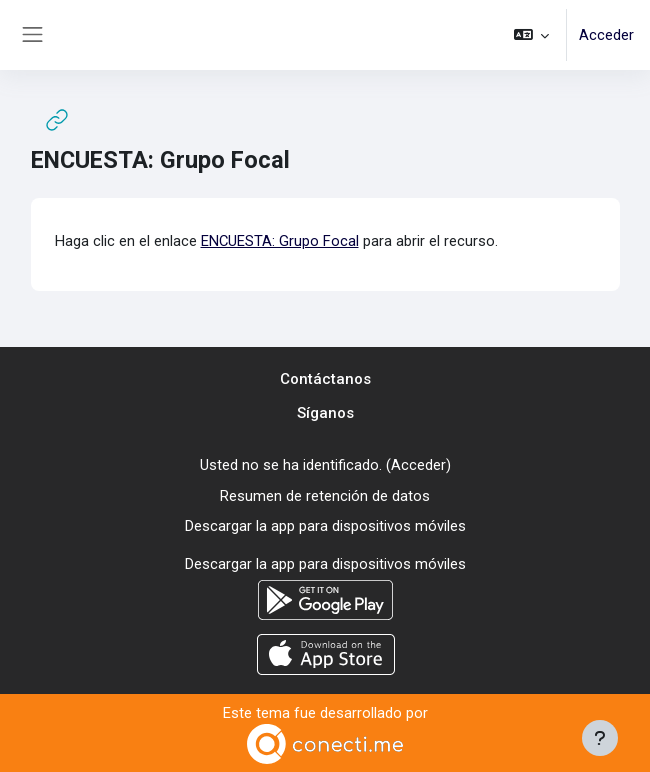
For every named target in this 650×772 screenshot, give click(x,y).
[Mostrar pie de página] (600, 738)
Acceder (606, 35)
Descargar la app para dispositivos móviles (325, 526)
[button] (531, 35)
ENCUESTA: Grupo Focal (280, 241)
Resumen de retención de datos (325, 496)
